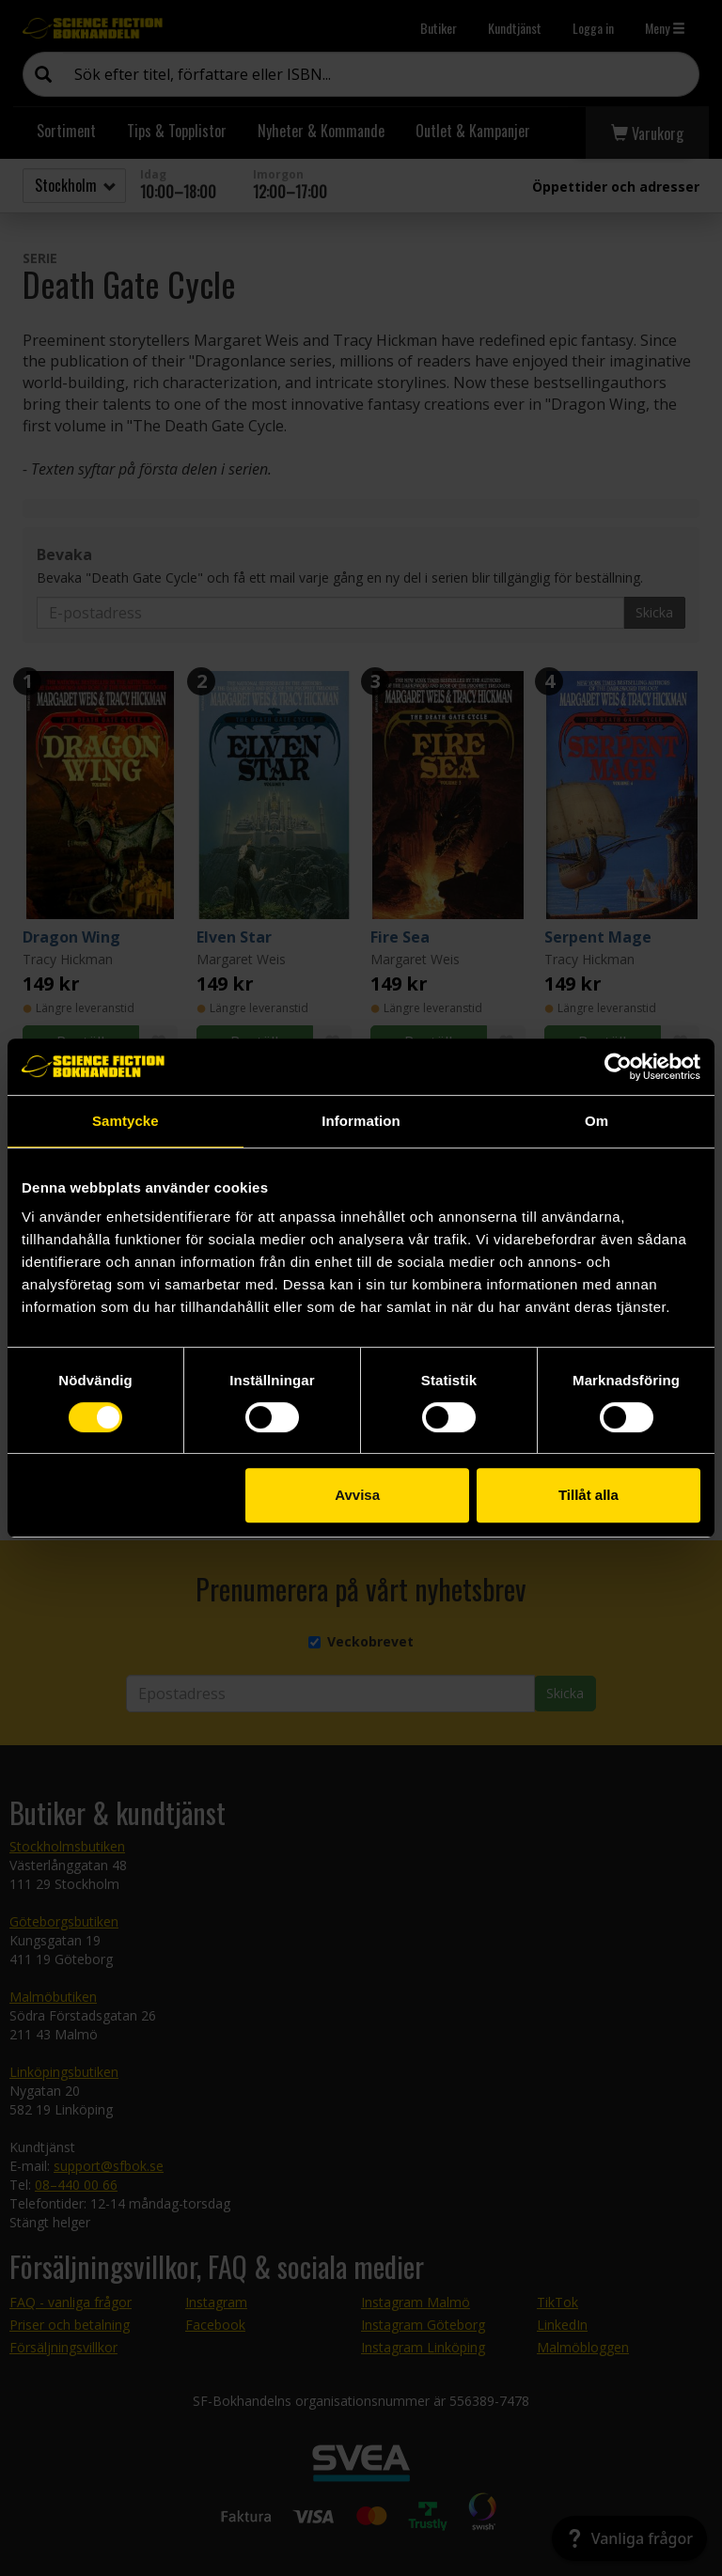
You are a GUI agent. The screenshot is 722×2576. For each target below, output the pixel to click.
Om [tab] (596, 1121)
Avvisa (357, 1495)
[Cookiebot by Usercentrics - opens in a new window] (618, 1067)
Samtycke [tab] (125, 1121)
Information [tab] (361, 1121)
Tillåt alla (588, 1495)
